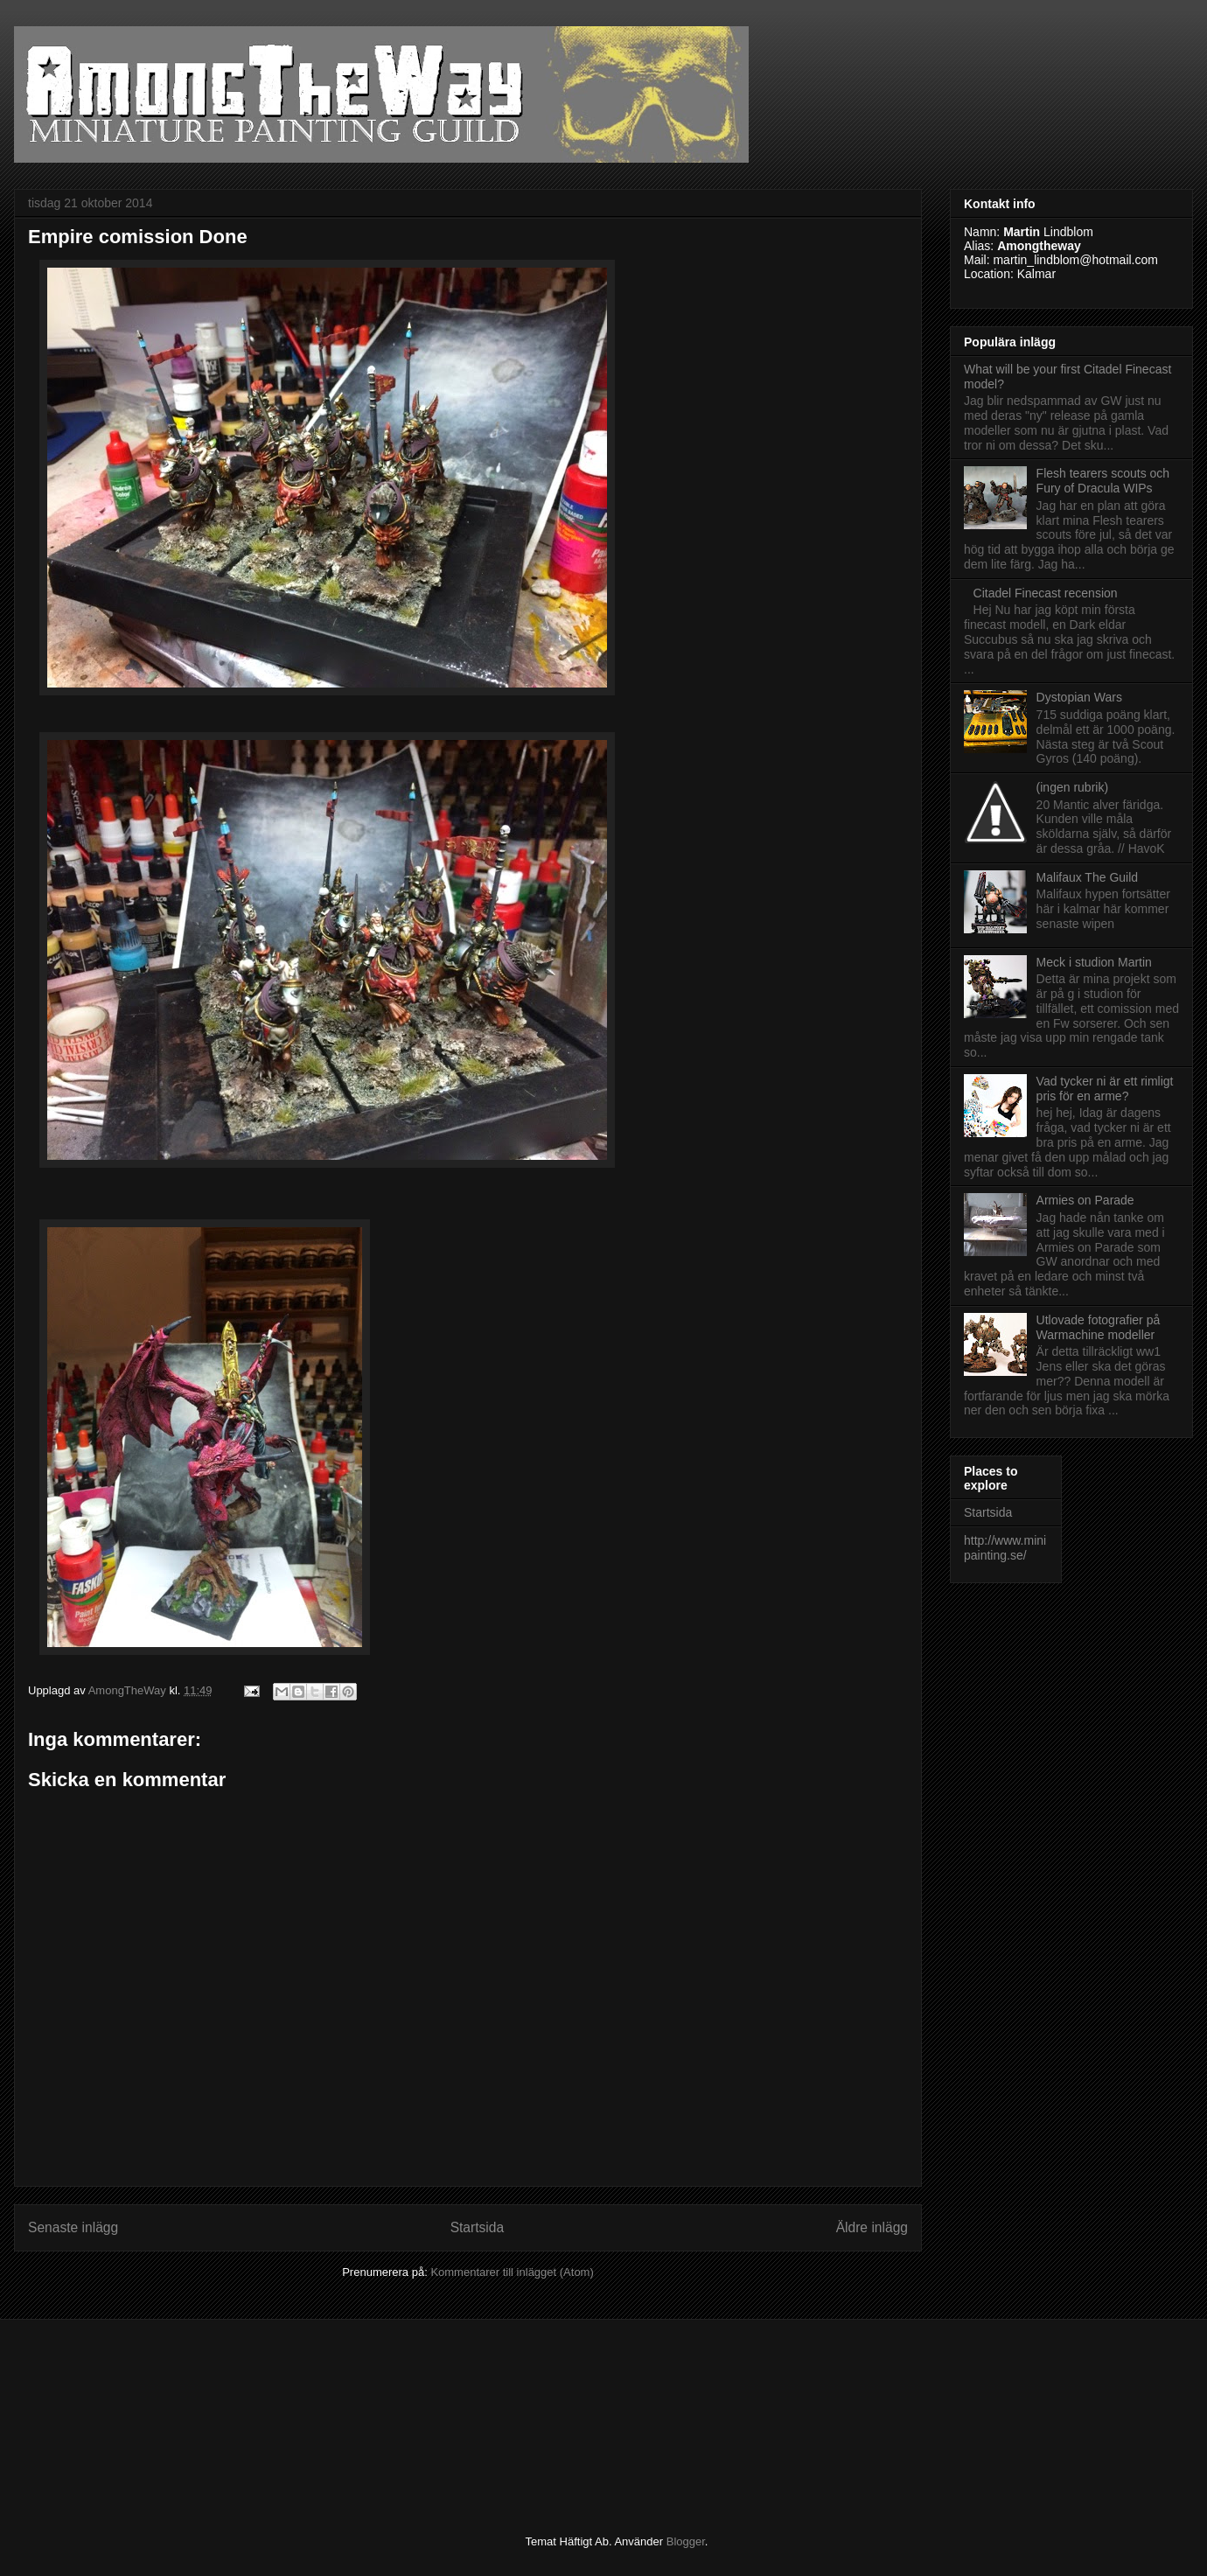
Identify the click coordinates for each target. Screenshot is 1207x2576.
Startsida (477, 2227)
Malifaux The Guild (1087, 877)
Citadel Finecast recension (1045, 593)
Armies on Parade (1085, 1200)
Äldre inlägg (872, 2227)
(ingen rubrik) (1072, 787)
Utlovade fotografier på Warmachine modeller (1098, 1327)
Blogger (685, 2541)
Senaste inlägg (73, 2227)
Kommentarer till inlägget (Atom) (511, 2272)
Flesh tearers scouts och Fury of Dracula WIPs (1103, 480)
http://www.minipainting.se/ (1005, 1547)
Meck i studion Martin (1094, 962)
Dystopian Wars (1079, 697)
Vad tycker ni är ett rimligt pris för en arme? (1105, 1088)
